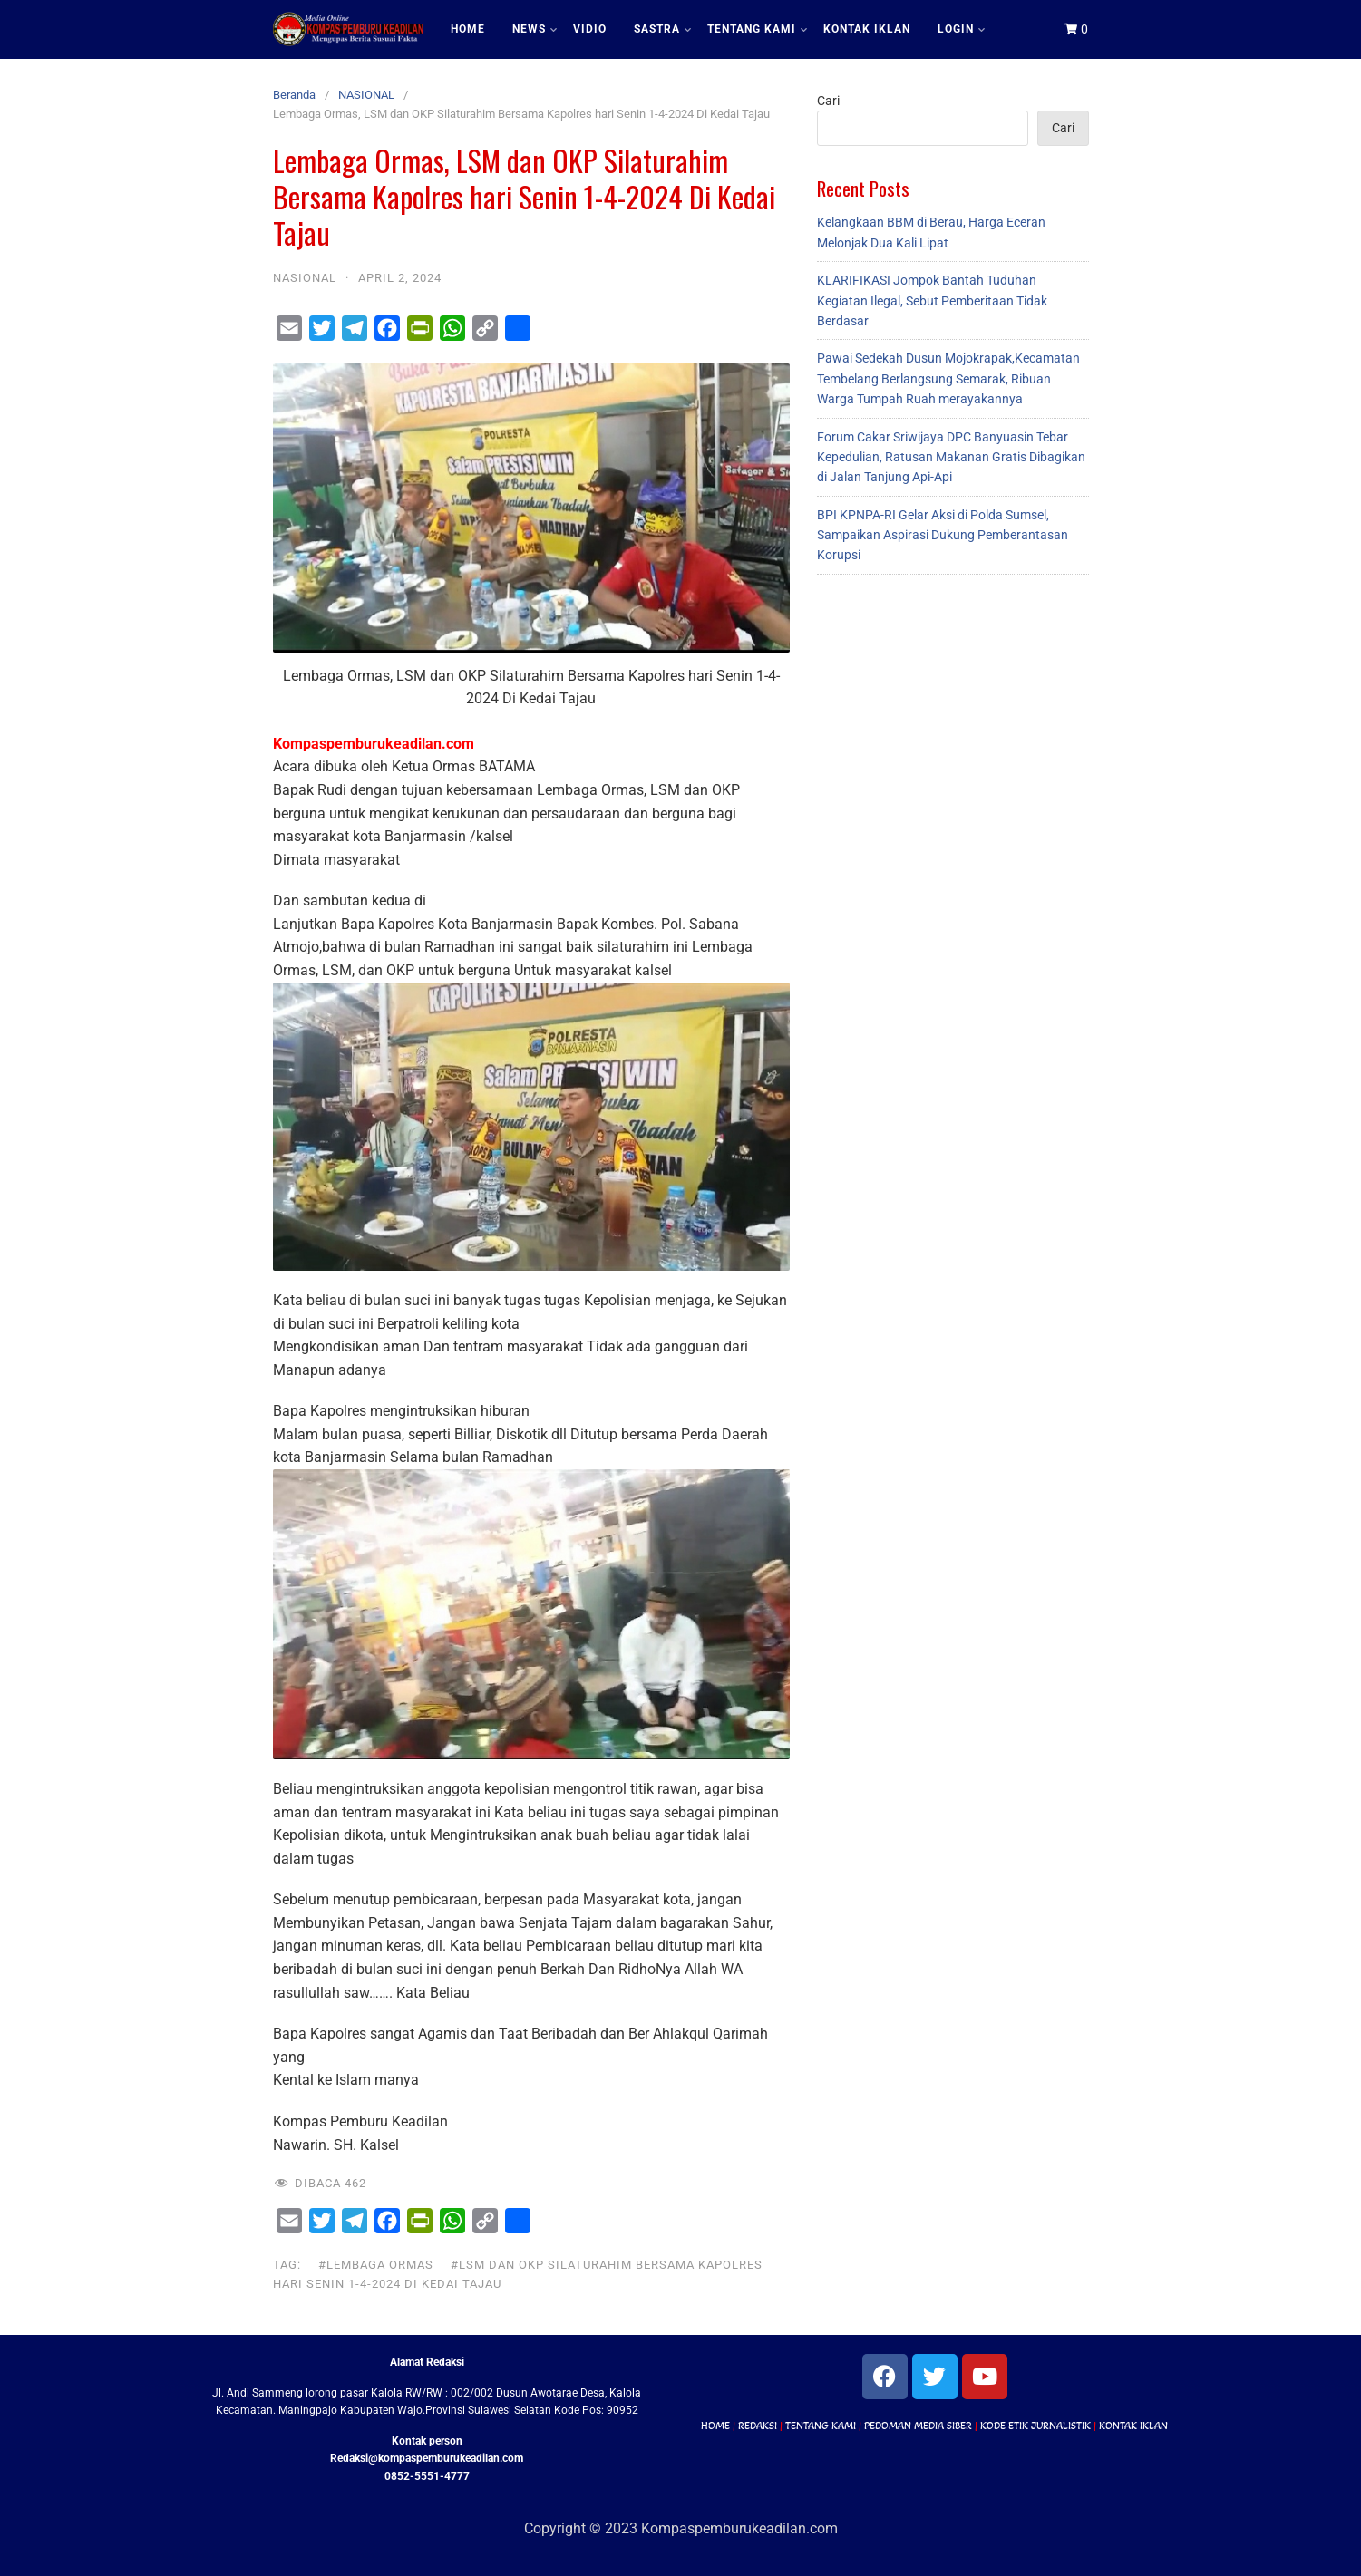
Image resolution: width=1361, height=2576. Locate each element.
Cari (828, 100)
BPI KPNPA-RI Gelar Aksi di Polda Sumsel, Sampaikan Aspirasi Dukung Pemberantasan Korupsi (942, 535)
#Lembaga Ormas (375, 2264)
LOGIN (961, 29)
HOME (468, 29)
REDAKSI (757, 2425)
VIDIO (590, 29)
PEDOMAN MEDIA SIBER (918, 2425)
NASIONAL (366, 95)
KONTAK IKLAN (866, 29)
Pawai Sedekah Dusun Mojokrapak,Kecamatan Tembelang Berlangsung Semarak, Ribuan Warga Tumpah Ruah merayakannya (948, 378)
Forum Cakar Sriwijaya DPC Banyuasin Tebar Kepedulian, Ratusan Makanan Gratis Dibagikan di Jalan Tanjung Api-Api (951, 457)
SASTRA (662, 29)
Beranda (294, 95)
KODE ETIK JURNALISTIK (1035, 2425)
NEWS (534, 29)
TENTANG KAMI (757, 29)
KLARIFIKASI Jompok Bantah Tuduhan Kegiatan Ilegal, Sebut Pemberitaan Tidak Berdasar (932, 300)
